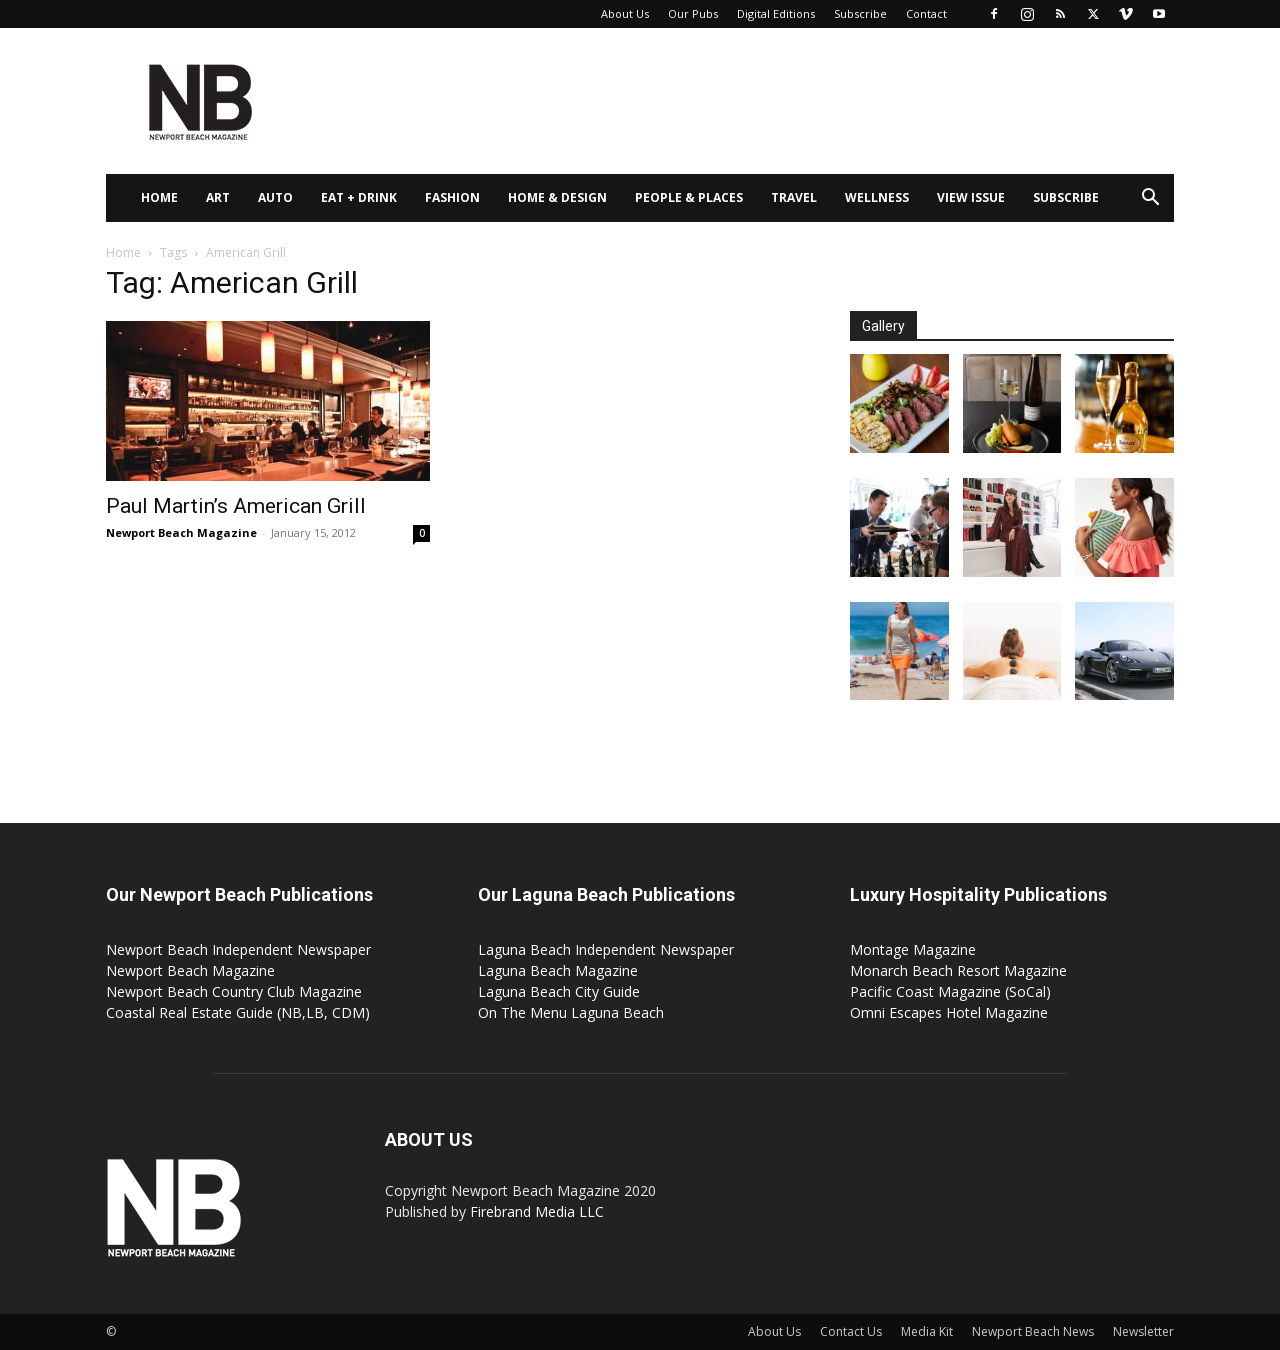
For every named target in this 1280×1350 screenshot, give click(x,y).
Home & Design (557, 197)
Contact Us (851, 1331)
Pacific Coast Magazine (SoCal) (950, 991)
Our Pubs (693, 13)
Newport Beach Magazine (181, 532)
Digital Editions (776, 13)
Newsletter (1143, 1331)
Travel (794, 197)
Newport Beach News (1033, 1331)
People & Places (689, 197)
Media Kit (927, 1331)
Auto (275, 197)
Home (159, 197)
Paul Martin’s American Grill (236, 506)
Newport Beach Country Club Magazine (234, 991)
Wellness (877, 197)
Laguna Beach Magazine (558, 970)
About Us (625, 13)
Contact (926, 13)
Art (218, 197)
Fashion (452, 197)
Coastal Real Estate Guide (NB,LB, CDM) (238, 1012)
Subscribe (860, 13)
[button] (1150, 199)
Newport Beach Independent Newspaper (238, 949)
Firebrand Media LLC (537, 1211)
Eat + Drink (359, 197)
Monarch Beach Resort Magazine (958, 970)
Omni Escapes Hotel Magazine (949, 1012)
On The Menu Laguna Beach (571, 1012)
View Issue (971, 197)
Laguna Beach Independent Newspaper (606, 949)
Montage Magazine (913, 949)
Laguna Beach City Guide (559, 991)
